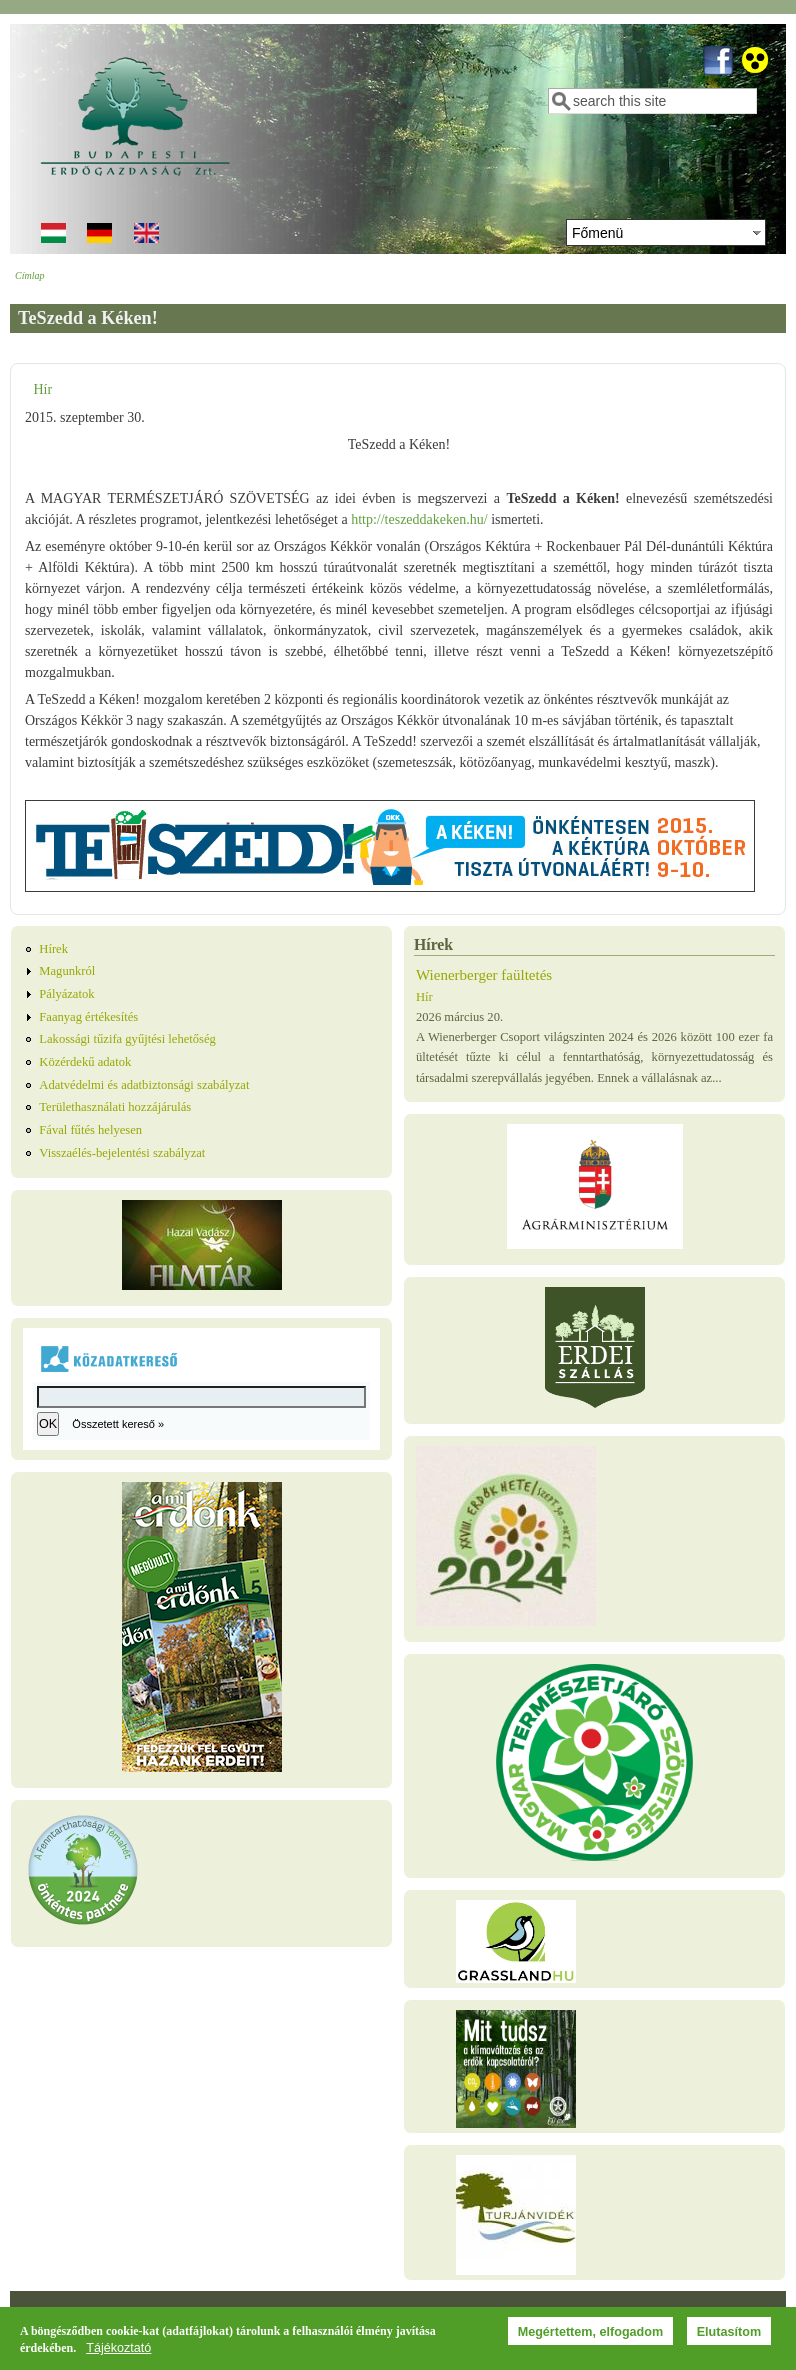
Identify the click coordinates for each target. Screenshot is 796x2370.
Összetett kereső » (118, 1424)
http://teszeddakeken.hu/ (419, 519)
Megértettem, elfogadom (591, 2336)
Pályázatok (66, 994)
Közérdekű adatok (85, 1062)
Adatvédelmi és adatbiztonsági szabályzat (144, 1085)
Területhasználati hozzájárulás (115, 1107)
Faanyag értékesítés (88, 1017)
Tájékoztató (118, 2352)
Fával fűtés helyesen (90, 1130)
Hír (42, 389)
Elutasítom (729, 2336)
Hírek (53, 949)
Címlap (29, 275)
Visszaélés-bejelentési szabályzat (122, 1153)
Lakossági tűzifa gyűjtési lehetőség (127, 1039)
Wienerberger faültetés (484, 975)
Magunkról (67, 971)
